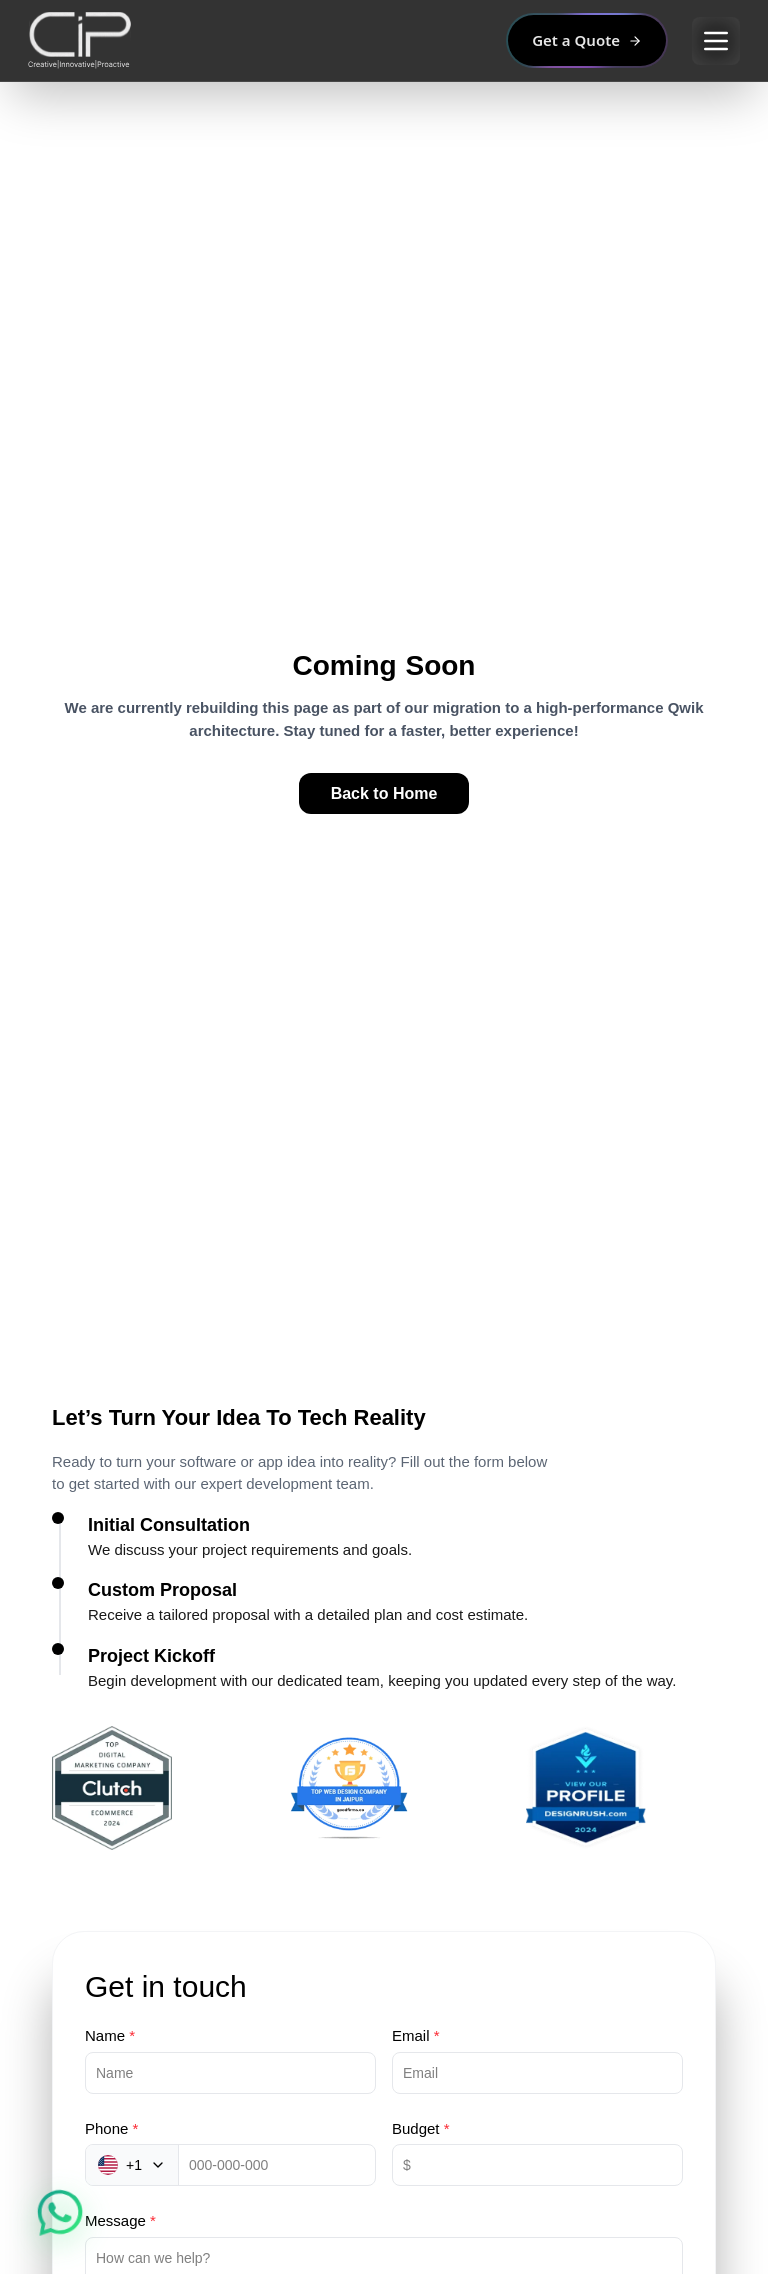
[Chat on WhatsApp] (59, 2213)
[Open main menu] (716, 41)
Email (416, 2035)
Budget (421, 2128)
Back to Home (384, 793)
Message (120, 2220)
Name (110, 2035)
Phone (111, 2128)
